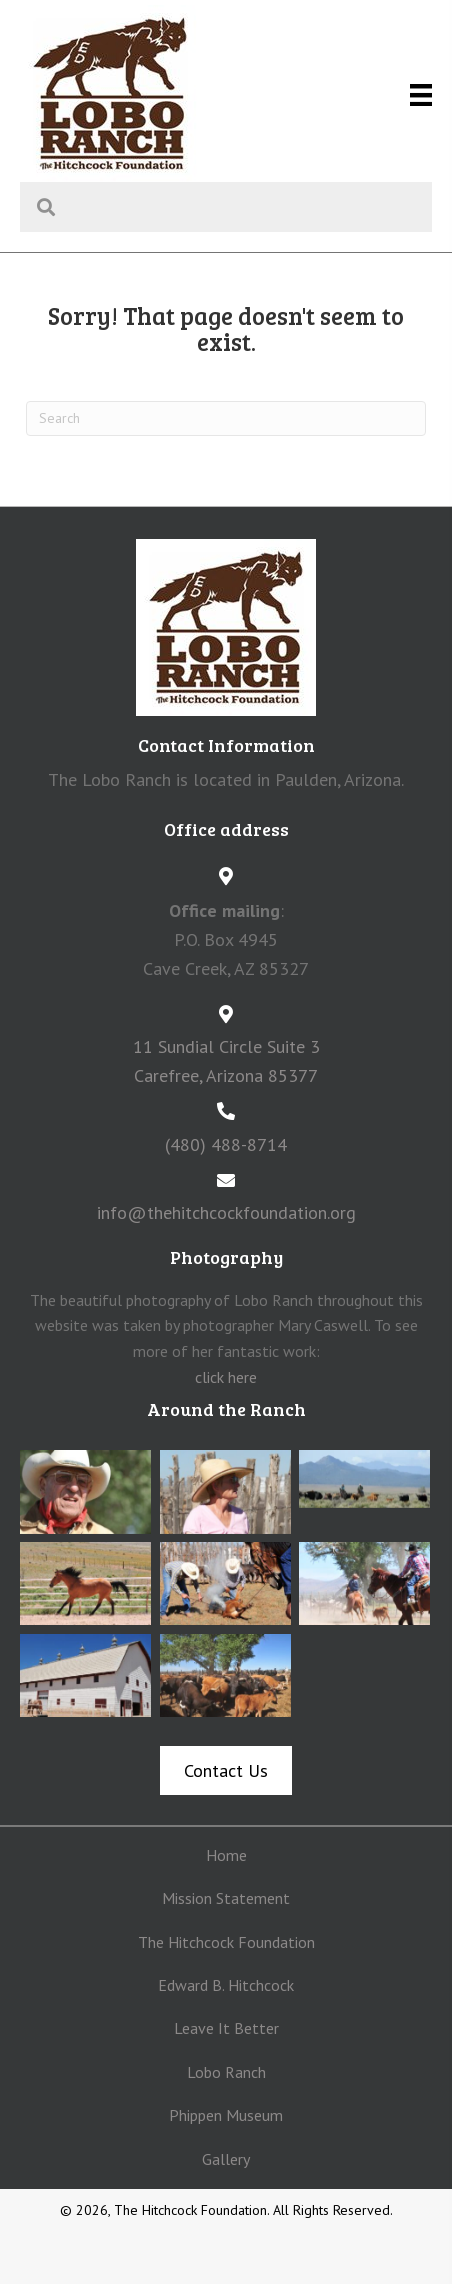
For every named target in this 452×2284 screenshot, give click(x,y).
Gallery (226, 2159)
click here (226, 1377)
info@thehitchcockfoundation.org (226, 1212)
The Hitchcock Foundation (226, 1942)
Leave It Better (226, 2028)
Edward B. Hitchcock (226, 1985)
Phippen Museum (226, 2115)
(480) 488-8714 (226, 1144)
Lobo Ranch (226, 2072)
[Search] (226, 418)
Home (226, 1855)
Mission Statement (226, 1898)
